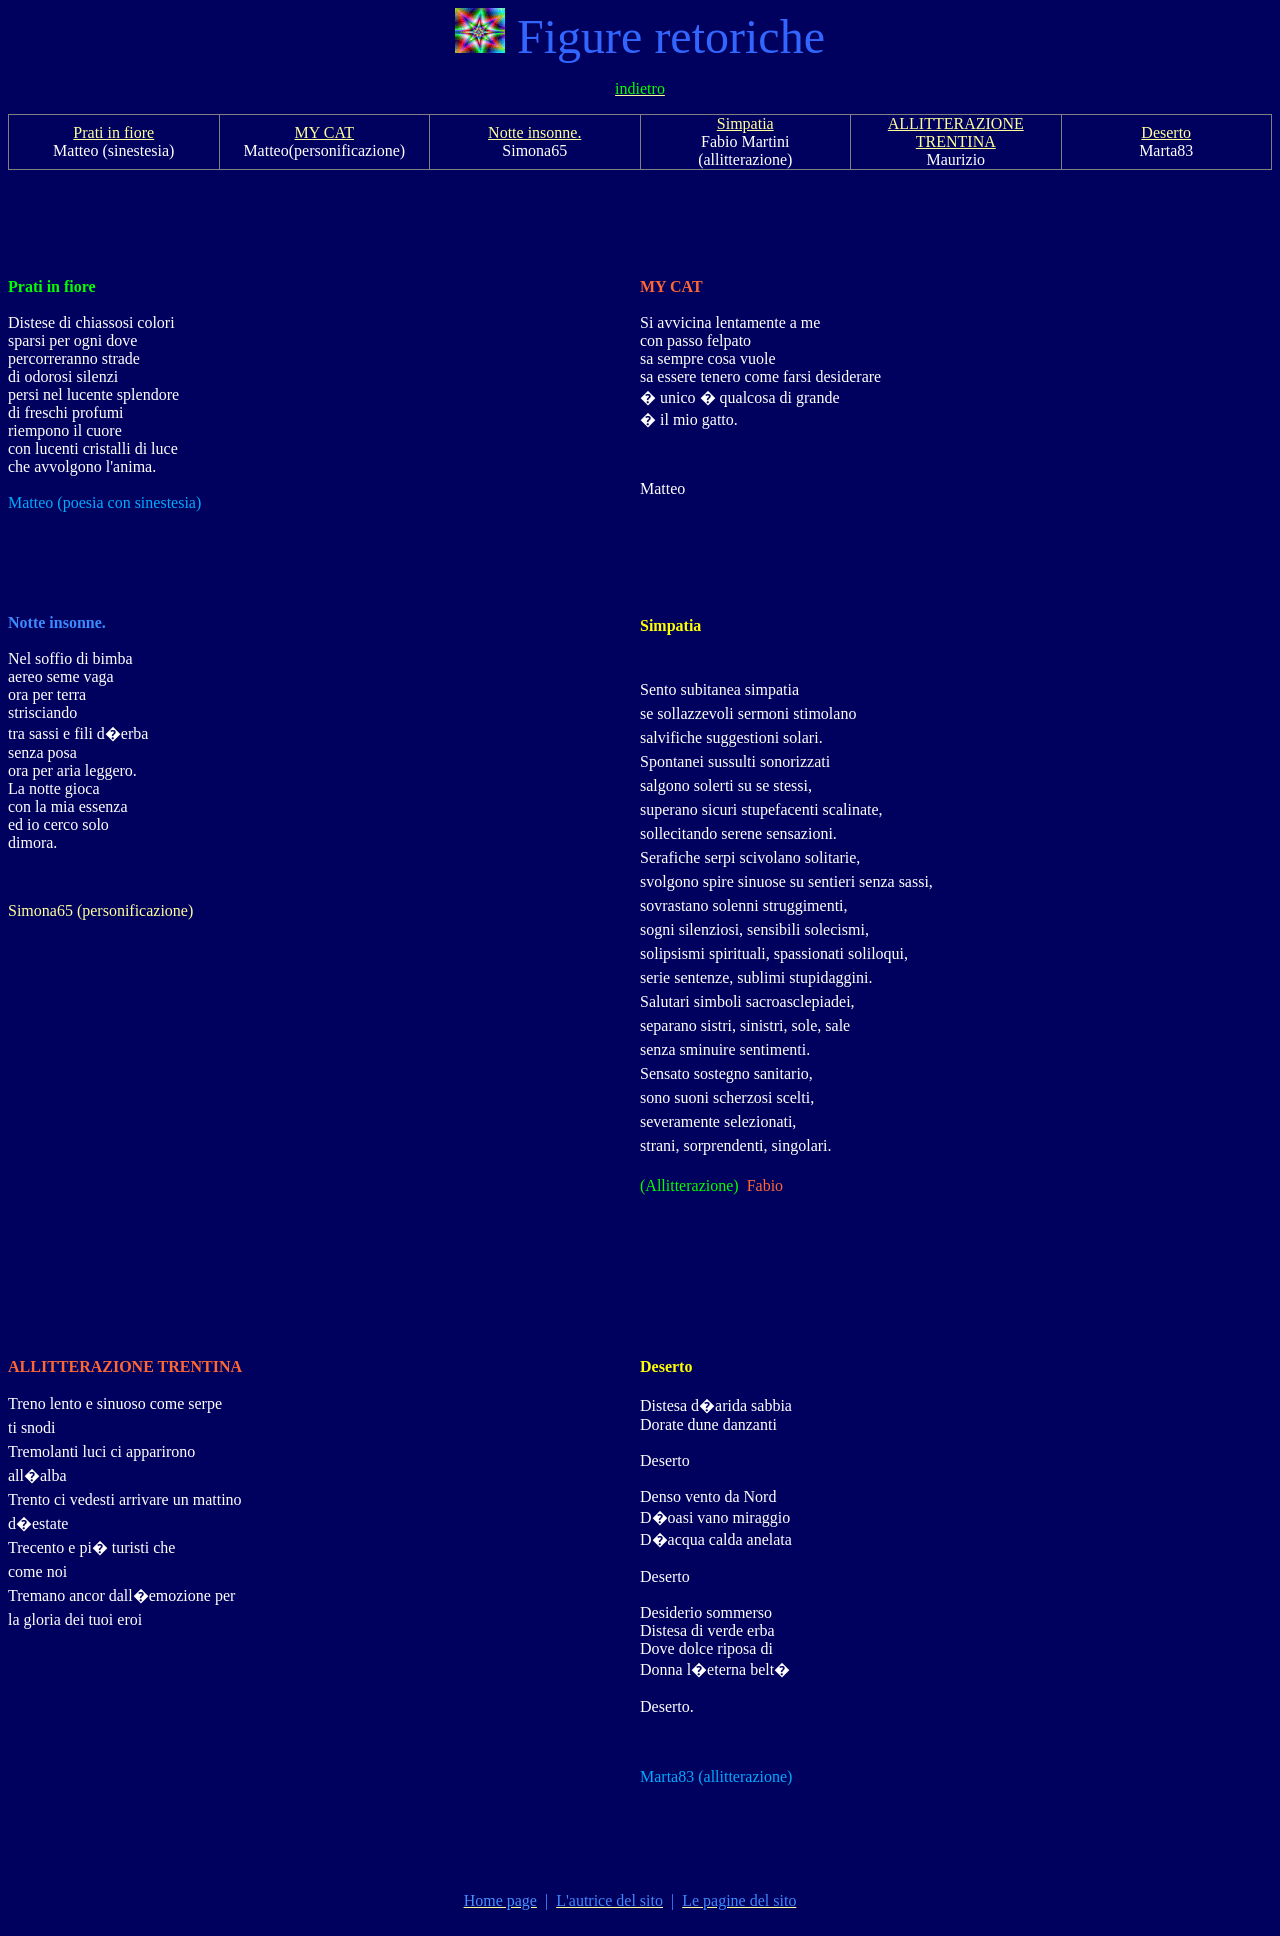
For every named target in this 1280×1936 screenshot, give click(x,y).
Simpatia (745, 123)
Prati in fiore (113, 132)
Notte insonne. (534, 132)
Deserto (1166, 132)
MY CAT (324, 132)
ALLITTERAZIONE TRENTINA (956, 132)
